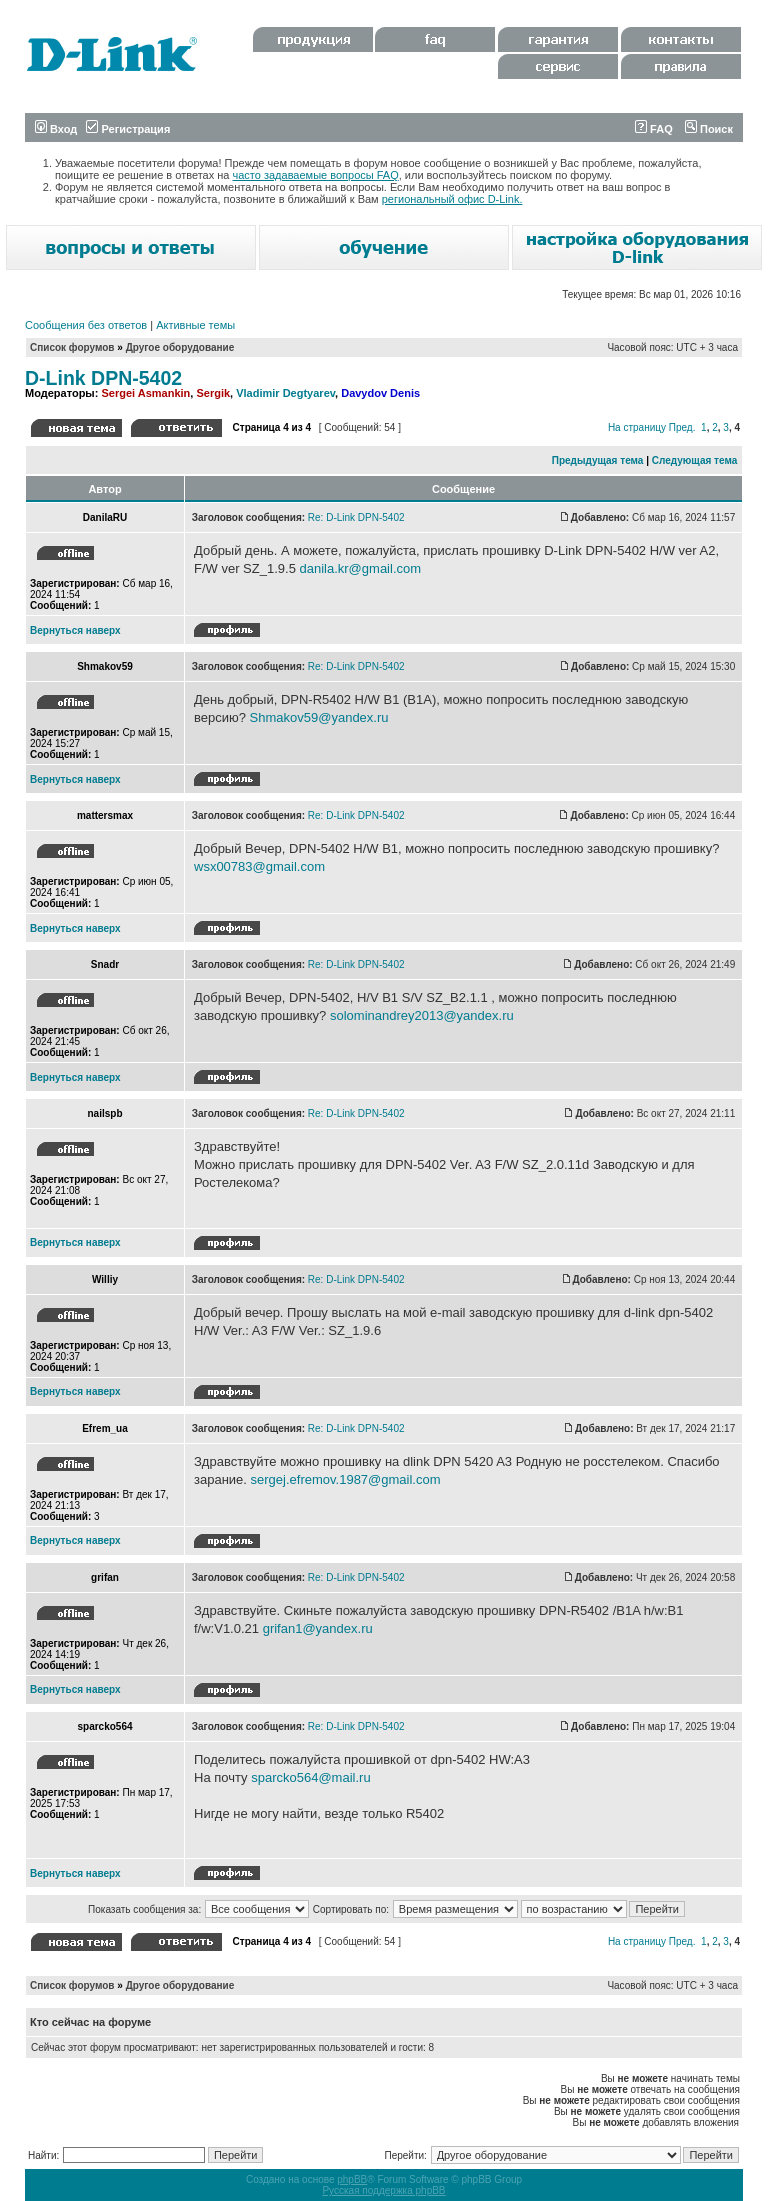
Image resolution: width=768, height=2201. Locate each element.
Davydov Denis (380, 393)
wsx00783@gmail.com (259, 866)
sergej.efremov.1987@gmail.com (346, 1479)
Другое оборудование (180, 347)
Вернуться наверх (75, 630)
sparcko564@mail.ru (310, 1777)
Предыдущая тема (598, 460)
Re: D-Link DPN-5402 (356, 517)
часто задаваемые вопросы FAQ (316, 175)
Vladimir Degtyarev (285, 393)
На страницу (637, 427)
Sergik (213, 393)
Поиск (709, 129)
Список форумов (72, 347)
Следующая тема (694, 460)
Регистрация (128, 129)
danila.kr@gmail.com (360, 568)
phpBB (352, 2179)
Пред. (682, 427)
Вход (56, 129)
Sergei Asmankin (145, 393)
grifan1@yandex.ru (318, 1628)
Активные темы (195, 325)
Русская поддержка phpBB (383, 2190)
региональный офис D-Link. (452, 199)
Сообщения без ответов (86, 325)
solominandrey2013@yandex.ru (422, 1015)
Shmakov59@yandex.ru (319, 717)
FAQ (654, 129)
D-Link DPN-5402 (103, 378)
